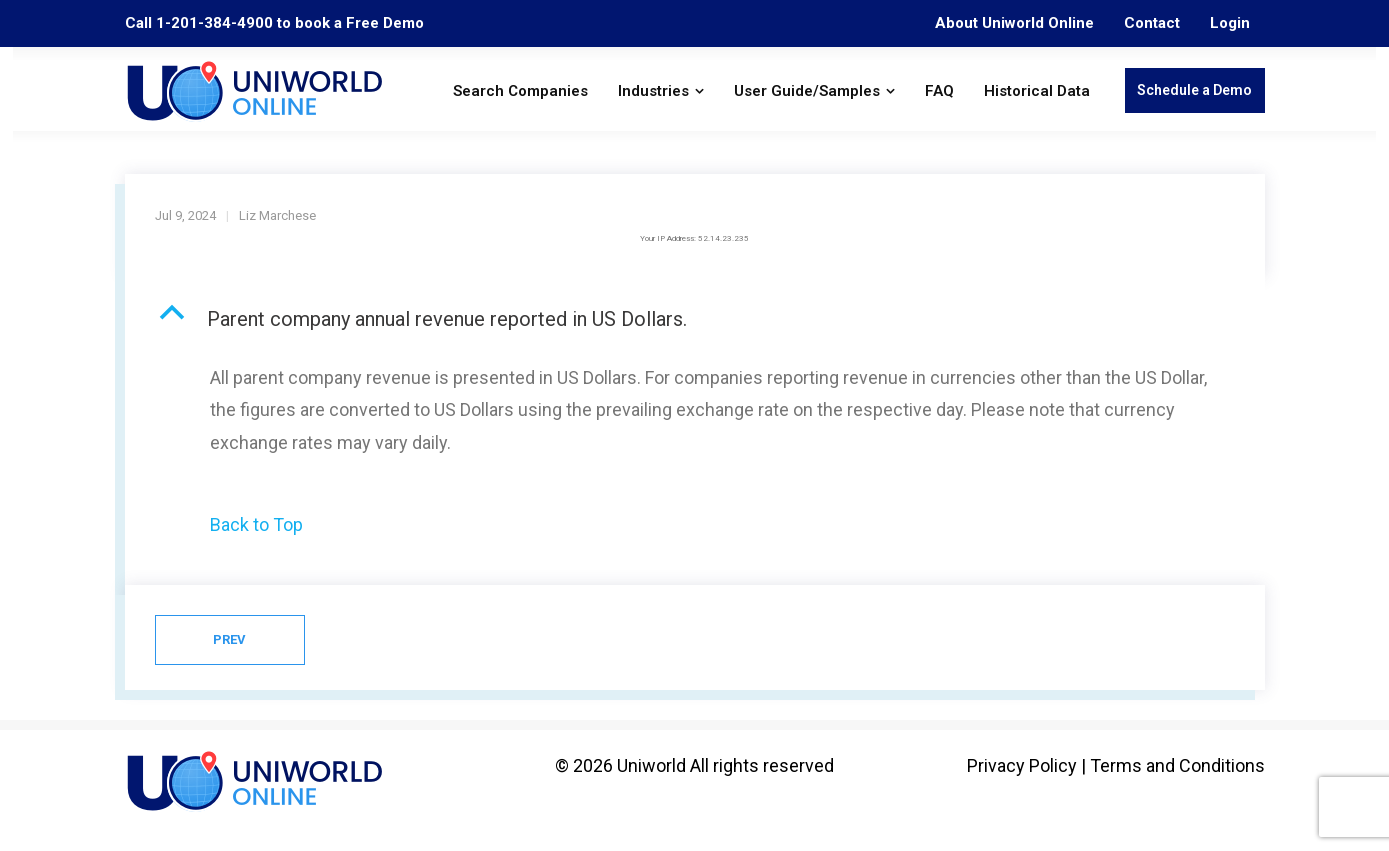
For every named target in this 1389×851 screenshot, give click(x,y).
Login (1230, 23)
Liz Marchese (277, 215)
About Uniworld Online (1014, 23)
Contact (1152, 23)
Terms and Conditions (1177, 765)
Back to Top (256, 524)
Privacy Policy (1022, 765)
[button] (695, 319)
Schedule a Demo (1194, 90)
